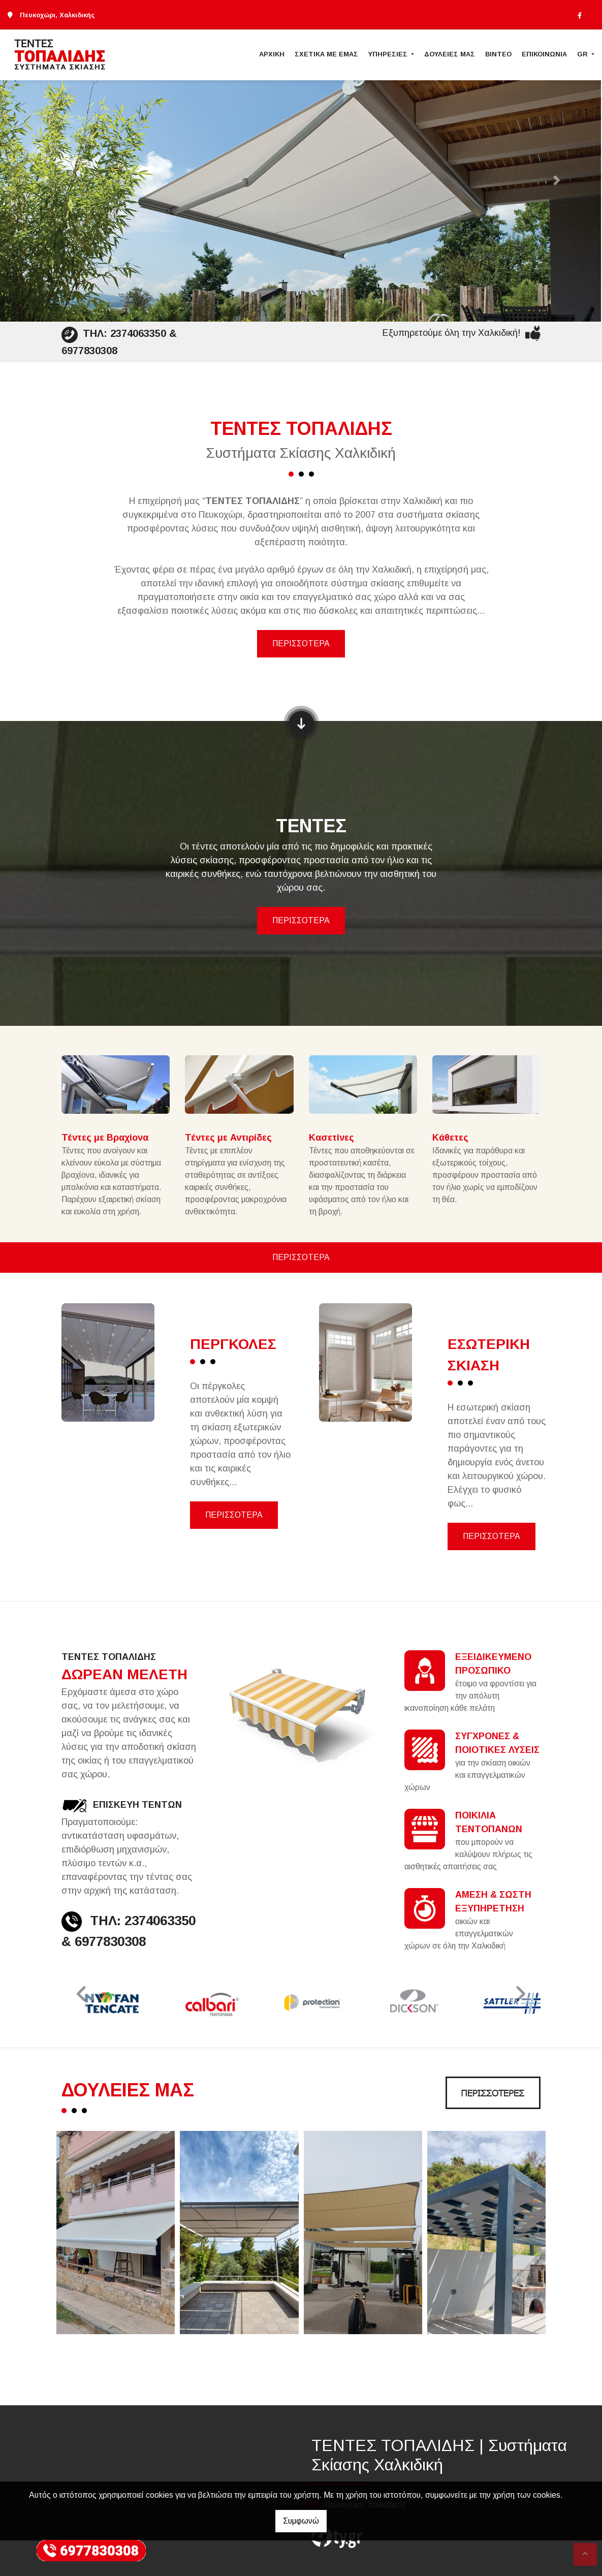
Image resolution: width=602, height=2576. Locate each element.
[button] (45, 181)
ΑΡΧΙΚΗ (271, 54)
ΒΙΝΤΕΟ (498, 54)
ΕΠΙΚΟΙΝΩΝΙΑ (544, 54)
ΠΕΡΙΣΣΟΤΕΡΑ (301, 643)
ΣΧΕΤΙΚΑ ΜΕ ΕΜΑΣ (326, 54)
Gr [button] (583, 54)
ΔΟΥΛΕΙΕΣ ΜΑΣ (449, 54)
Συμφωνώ (301, 2521)
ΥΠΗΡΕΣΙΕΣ (388, 54)
